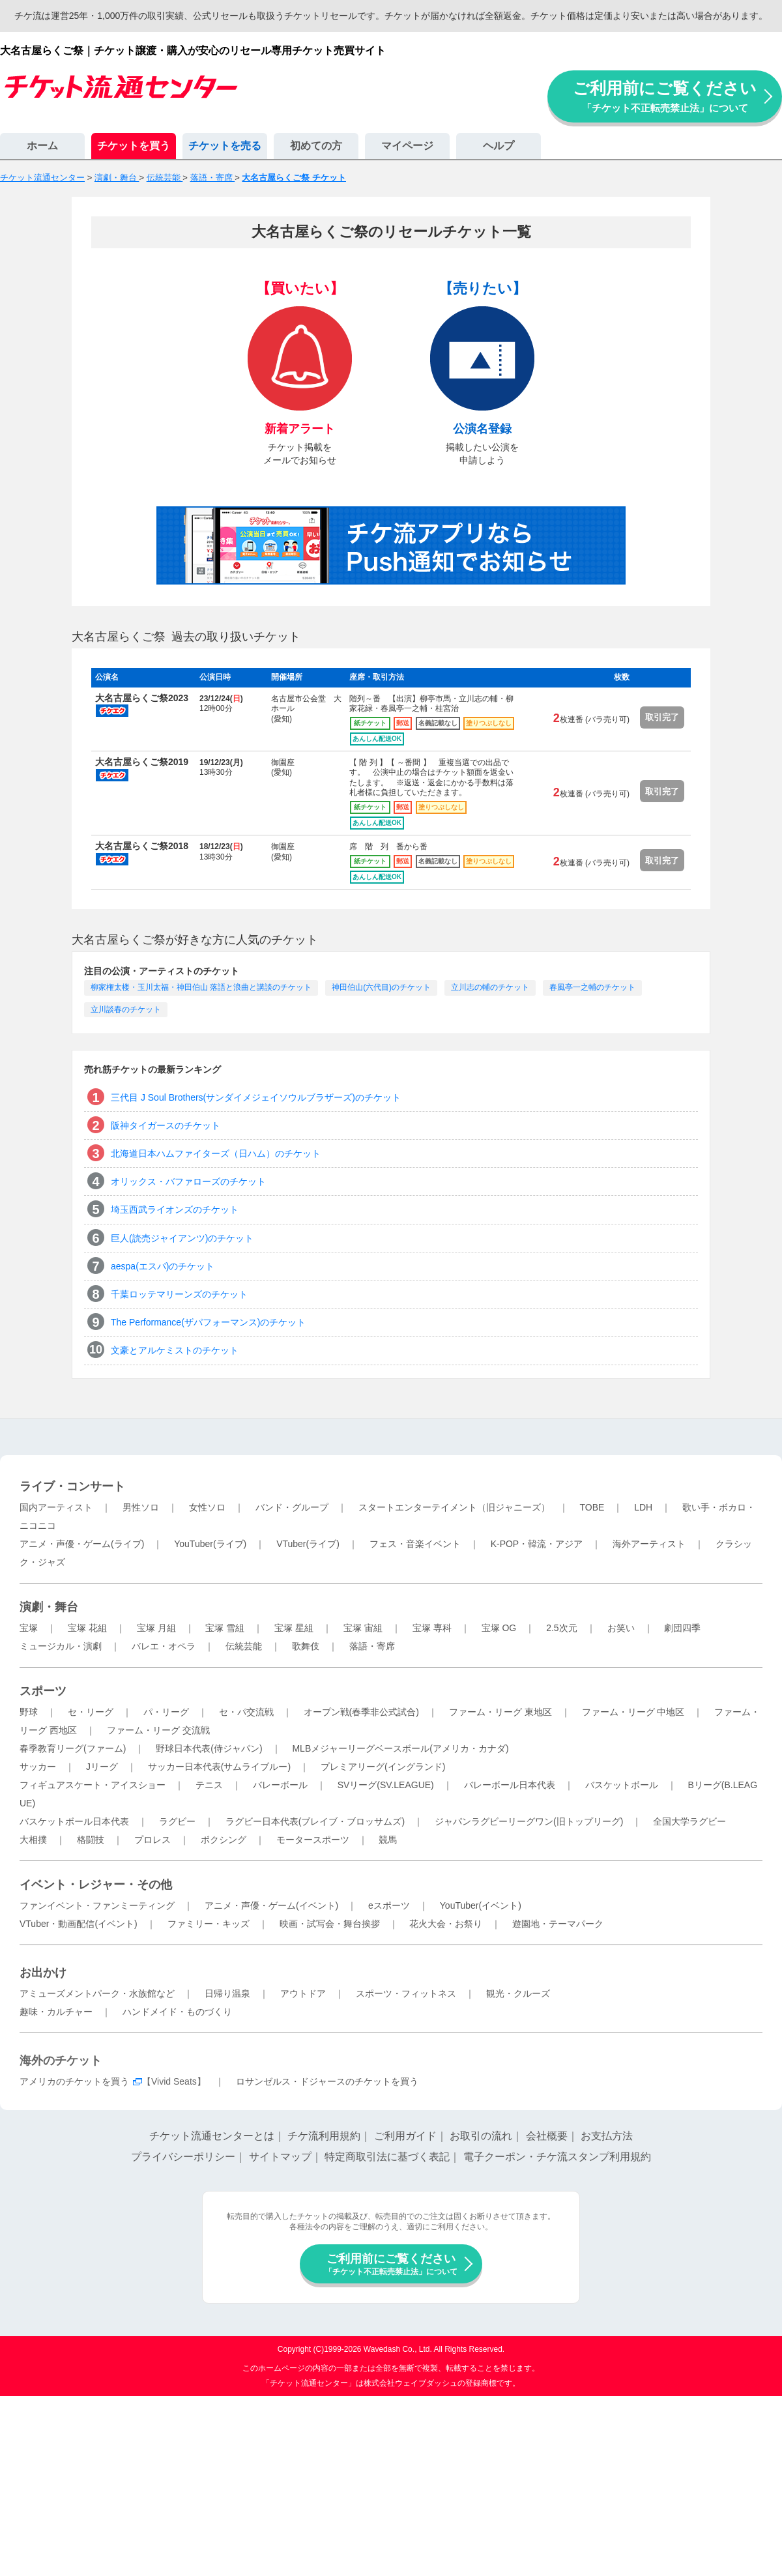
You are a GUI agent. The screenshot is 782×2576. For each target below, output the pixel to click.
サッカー (38, 1766)
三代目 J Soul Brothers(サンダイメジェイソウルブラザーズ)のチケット (256, 1097)
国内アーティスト (56, 1507)
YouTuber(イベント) (480, 1905)
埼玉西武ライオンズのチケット (175, 1209)
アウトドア (303, 1993)
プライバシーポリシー (183, 2156)
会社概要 (547, 2135)
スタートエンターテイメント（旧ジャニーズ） (454, 1507)
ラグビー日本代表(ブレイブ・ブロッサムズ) (315, 1821)
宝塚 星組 (293, 1628)
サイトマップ (280, 2156)
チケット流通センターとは (211, 2135)
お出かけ (43, 1972)
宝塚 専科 (432, 1628)
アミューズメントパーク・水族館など (97, 1993)
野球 (29, 1712)
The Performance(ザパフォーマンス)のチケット (208, 1322)
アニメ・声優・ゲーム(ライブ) (82, 1544)
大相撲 (33, 1839)
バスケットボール (621, 1785)
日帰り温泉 (227, 1993)
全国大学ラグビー (689, 1821)
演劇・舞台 (49, 1607)
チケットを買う (133, 145)
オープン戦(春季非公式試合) (361, 1712)
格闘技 (90, 1839)
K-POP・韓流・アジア (537, 1544)
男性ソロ (141, 1507)
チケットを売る (224, 145)
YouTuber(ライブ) (210, 1544)
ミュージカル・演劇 (61, 1646)
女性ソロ (207, 1507)
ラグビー (177, 1821)
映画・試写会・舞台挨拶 (330, 1923)
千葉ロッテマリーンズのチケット (179, 1294)
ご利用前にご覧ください (665, 96)
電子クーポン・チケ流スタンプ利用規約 (557, 2156)
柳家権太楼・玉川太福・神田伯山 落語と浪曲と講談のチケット (201, 987)
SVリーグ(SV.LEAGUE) (386, 1785)
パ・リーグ (166, 1712)
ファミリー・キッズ (208, 1923)
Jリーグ (102, 1766)
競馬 (388, 1839)
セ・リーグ (90, 1712)
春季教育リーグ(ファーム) (73, 1748)
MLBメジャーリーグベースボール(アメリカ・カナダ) (400, 1748)
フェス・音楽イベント (415, 1544)
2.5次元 (561, 1628)
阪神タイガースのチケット (165, 1125)
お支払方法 (607, 2135)
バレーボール (280, 1785)
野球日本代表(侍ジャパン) (209, 1748)
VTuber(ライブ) (308, 1544)
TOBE (591, 1507)
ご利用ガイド (405, 2135)
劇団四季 (682, 1628)
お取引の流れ (481, 2135)
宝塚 (29, 1628)
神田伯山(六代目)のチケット (381, 987)
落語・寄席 (372, 1646)
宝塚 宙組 (363, 1628)
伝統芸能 (243, 1646)
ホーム (42, 145)
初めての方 (316, 145)
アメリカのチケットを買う (74, 2081)
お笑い (621, 1628)
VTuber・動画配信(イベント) (79, 1923)
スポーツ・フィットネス (406, 1993)
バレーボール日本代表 (509, 1785)
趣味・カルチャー (56, 2011)
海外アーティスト (649, 1544)
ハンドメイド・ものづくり (177, 2011)
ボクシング (223, 1839)
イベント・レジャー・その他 (96, 1884)
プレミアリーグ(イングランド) (383, 1766)
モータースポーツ (312, 1839)
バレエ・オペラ (163, 1646)
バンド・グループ (291, 1507)
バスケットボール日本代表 (74, 1821)
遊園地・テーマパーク (557, 1923)
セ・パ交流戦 (246, 1712)
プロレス (152, 1839)
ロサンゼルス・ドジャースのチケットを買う (327, 2081)
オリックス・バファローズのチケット (188, 1181)
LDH (643, 1507)
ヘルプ (498, 145)
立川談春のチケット (126, 1009)
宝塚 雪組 (224, 1628)
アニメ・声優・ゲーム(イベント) (271, 1905)
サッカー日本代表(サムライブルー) (219, 1766)
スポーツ (43, 1691)
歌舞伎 (305, 1646)
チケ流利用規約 (323, 2135)
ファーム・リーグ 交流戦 (158, 1730)
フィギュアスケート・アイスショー (93, 1785)
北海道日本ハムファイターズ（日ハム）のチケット (216, 1153)
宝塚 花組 (87, 1628)
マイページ (407, 145)
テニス (209, 1785)
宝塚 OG (499, 1628)
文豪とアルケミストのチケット (175, 1350)
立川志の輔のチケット (490, 987)
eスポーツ (389, 1905)
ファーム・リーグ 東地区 (500, 1712)
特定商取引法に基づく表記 (387, 2156)
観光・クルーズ (518, 1993)
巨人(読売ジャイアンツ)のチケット (182, 1238)
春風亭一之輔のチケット (592, 987)
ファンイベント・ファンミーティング (97, 1905)
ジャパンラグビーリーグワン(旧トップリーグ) (529, 1821)
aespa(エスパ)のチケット (162, 1266)
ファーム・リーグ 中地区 (633, 1712)
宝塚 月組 (156, 1628)
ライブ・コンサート (72, 1486)
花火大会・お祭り (445, 1923)
